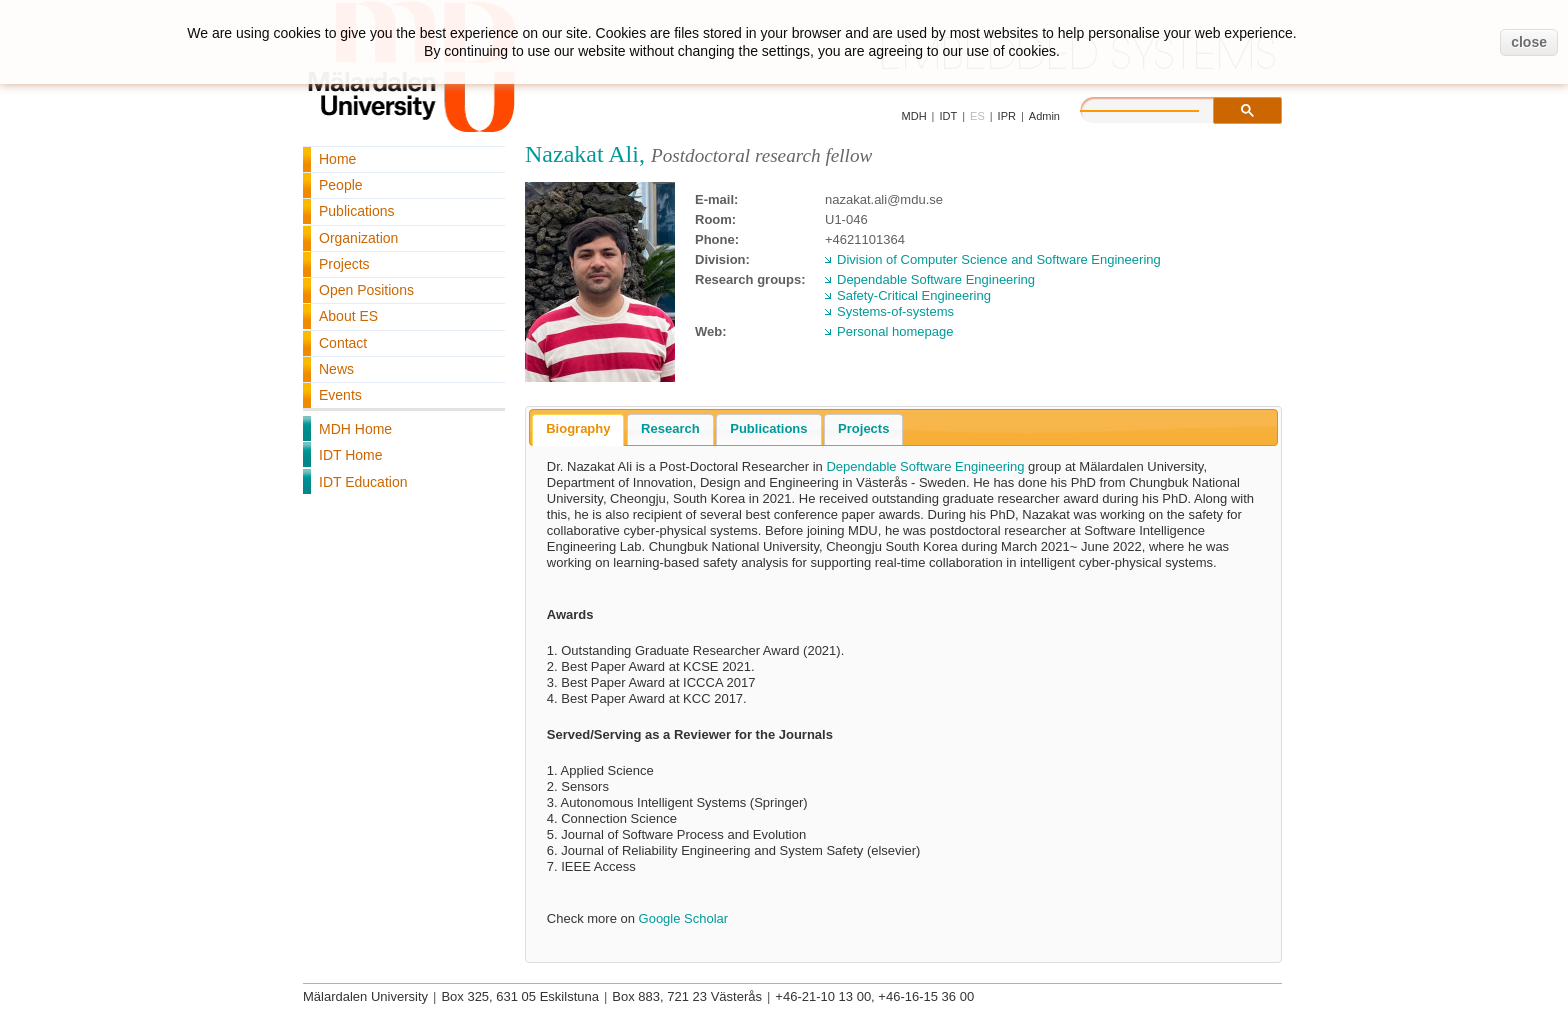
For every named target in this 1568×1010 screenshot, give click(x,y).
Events (340, 395)
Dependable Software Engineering (936, 279)
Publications (357, 211)
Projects (344, 264)
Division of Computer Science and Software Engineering (999, 259)
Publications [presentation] (768, 428)
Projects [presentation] (863, 428)
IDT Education (363, 482)
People (341, 185)
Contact (343, 343)
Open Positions (366, 290)
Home (337, 159)
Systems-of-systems (895, 311)
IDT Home (351, 455)
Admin (1044, 116)
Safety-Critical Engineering (914, 295)
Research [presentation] (670, 428)
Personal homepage (895, 331)
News (336, 369)
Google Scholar (684, 918)
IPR (1007, 116)
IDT (948, 116)
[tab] (578, 430)
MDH (914, 116)
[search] (1160, 108)
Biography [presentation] (578, 428)
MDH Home (355, 429)
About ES (348, 316)
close (1529, 42)
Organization (358, 238)
